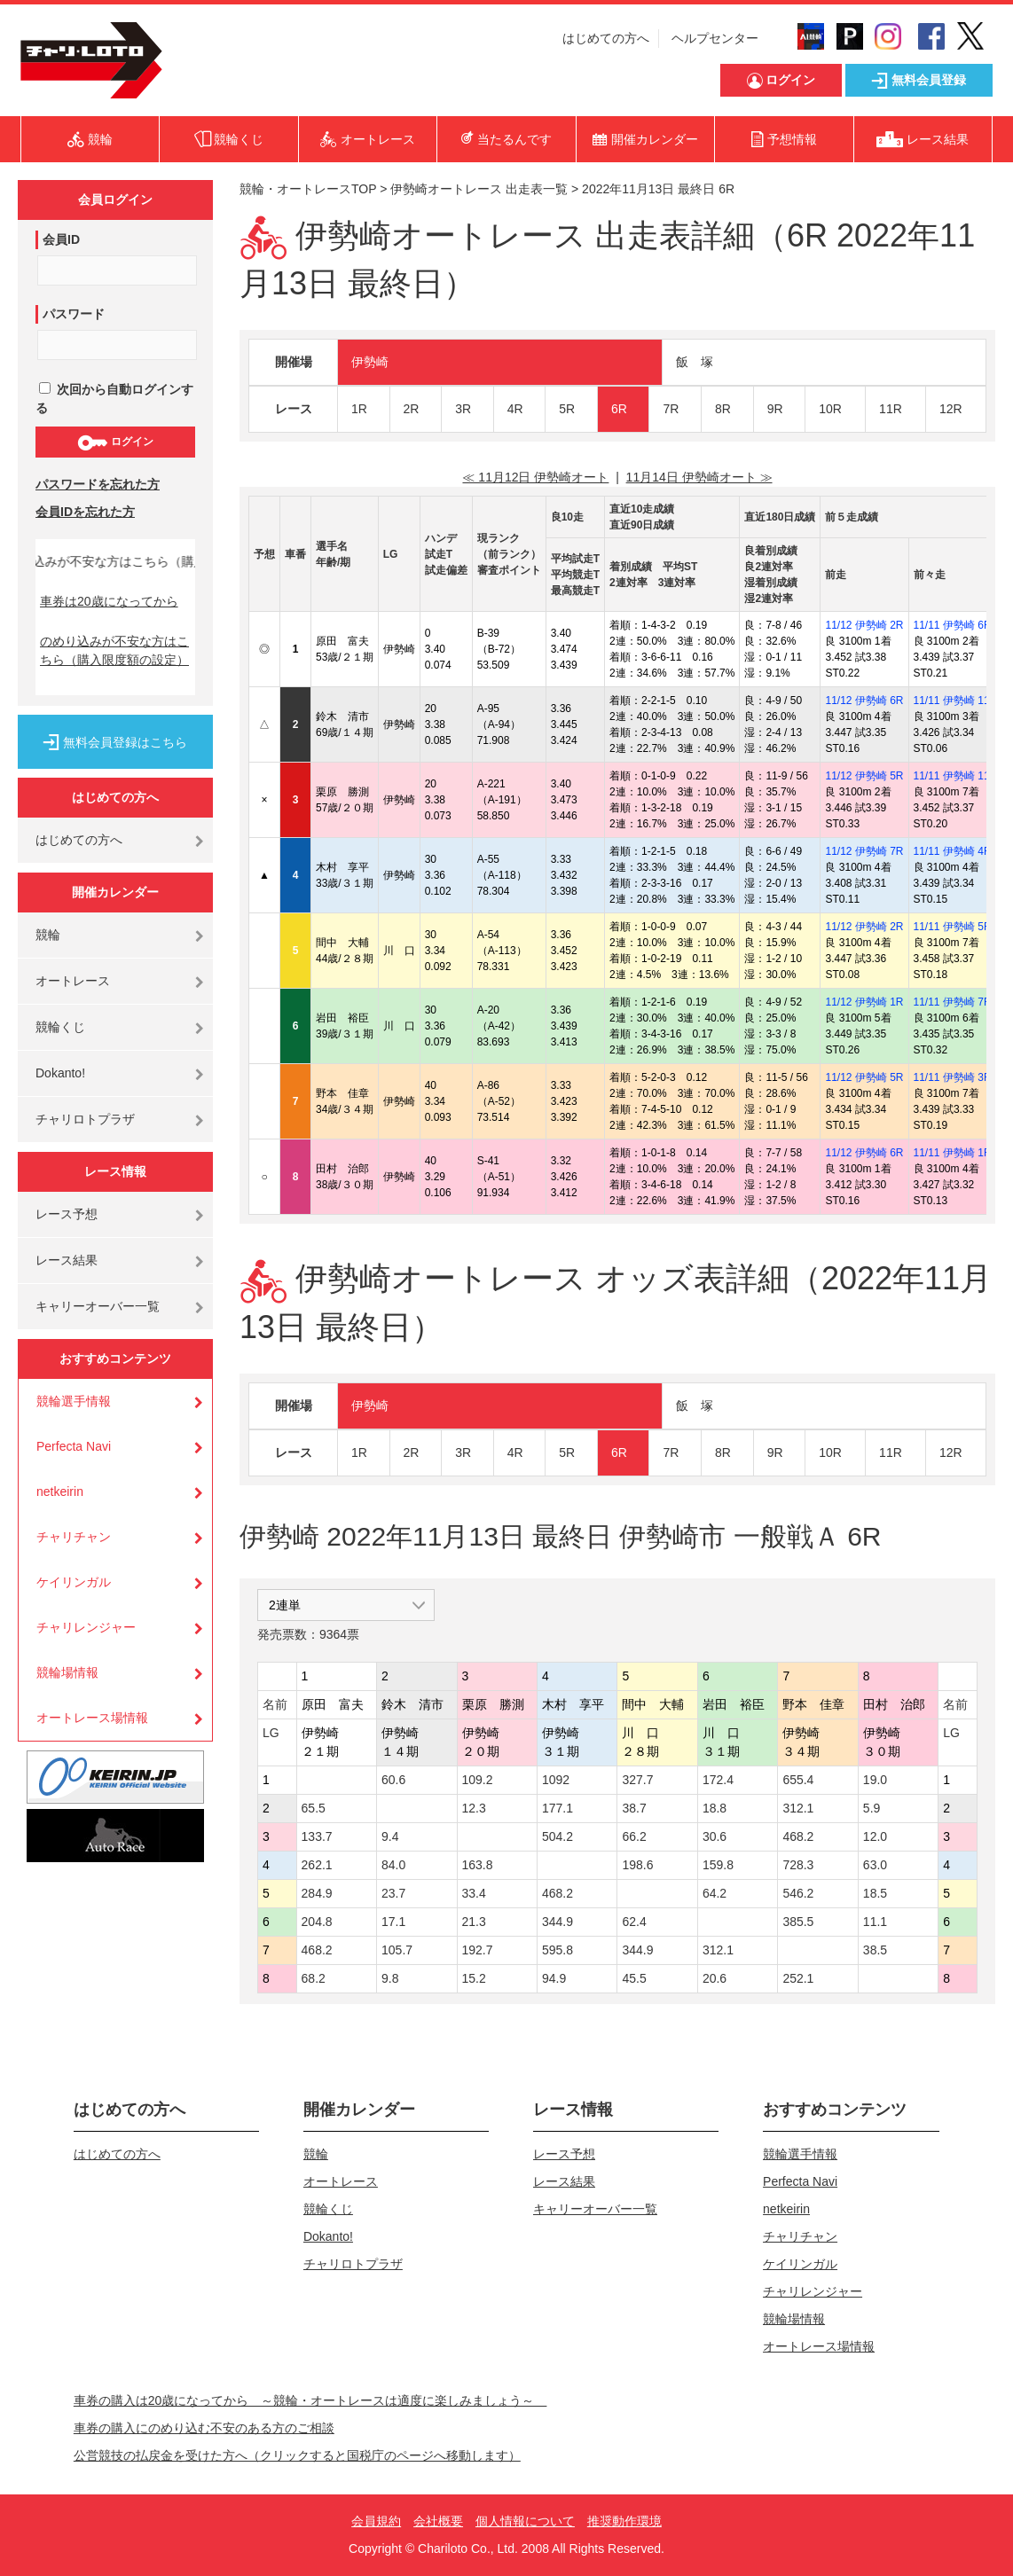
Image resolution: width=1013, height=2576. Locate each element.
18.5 (875, 1893)
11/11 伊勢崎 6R (953, 625)
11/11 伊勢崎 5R (953, 926)
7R (671, 409)
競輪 (47, 935)
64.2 (714, 1893)
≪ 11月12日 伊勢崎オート (535, 477)
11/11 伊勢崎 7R (953, 1002)
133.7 (317, 1836)
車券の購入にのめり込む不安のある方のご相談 (204, 2428)
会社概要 (438, 2521)
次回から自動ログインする (114, 398)
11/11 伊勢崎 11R (956, 700)
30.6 (714, 1836)
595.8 (557, 1950)
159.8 (718, 1865)
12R (950, 409)
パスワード (74, 314)
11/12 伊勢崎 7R (864, 851)
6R (619, 409)
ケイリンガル (73, 1582)
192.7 (477, 1950)
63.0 (875, 1865)
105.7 (396, 1950)
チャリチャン (73, 1537)
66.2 (634, 1836)
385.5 (797, 1921)
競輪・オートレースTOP (308, 189)
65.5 (314, 1808)
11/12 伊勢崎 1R (864, 1002)
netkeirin (59, 1491)
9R (775, 409)
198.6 (637, 1865)
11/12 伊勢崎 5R (864, 776)
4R (515, 409)
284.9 (317, 1893)
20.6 (714, 1978)
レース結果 (66, 1260)
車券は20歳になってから (109, 601)
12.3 (474, 1808)
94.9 (554, 1978)
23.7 (393, 1893)
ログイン (115, 442)
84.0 (393, 1865)
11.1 (875, 1921)
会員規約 (376, 2521)
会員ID (61, 239)
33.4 (474, 1893)
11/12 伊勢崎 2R (864, 625)
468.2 (797, 1836)
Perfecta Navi (73, 1446)
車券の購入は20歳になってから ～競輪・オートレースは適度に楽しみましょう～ (310, 2400)
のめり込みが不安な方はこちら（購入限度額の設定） (114, 650)
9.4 (389, 1836)
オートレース (72, 981)
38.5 (875, 1950)
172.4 (718, 1780)
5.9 (871, 1808)
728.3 (797, 1865)
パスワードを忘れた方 (97, 484)
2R (412, 409)
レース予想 (66, 1214)
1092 (555, 1780)
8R (723, 409)
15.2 (474, 1978)
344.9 (557, 1921)
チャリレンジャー (86, 1627)
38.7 (634, 1808)
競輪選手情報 (73, 1401)
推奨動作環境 (624, 2521)
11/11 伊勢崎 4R (953, 851)
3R (463, 409)
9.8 (389, 1978)
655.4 (797, 1780)
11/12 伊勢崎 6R (864, 700)
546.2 (797, 1893)
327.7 (637, 1780)
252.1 (797, 1978)
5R (567, 409)
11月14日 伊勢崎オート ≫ (699, 477)
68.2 (314, 1978)
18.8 (714, 1808)
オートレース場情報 (92, 1718)
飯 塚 (694, 362)
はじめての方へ (605, 38)
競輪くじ (60, 1027)
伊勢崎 (370, 362)
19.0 (875, 1780)
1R (359, 409)
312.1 (797, 1808)
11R (890, 409)
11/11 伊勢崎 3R (953, 1077)
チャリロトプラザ (85, 1119)
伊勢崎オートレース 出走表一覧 (479, 189)
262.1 (317, 1865)
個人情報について (525, 2521)
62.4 (634, 1921)
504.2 (557, 1836)
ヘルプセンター (714, 38)
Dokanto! (60, 1073)
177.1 (557, 1808)
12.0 (875, 1836)
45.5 (634, 1978)
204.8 (317, 1921)
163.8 (477, 1865)
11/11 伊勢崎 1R (953, 1153)
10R (830, 409)
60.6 (393, 1780)
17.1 (393, 1921)
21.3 (474, 1921)
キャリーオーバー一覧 (97, 1306)
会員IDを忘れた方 (85, 512)
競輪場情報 (67, 1672)
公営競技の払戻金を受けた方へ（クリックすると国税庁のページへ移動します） (297, 2455)
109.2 (477, 1780)
